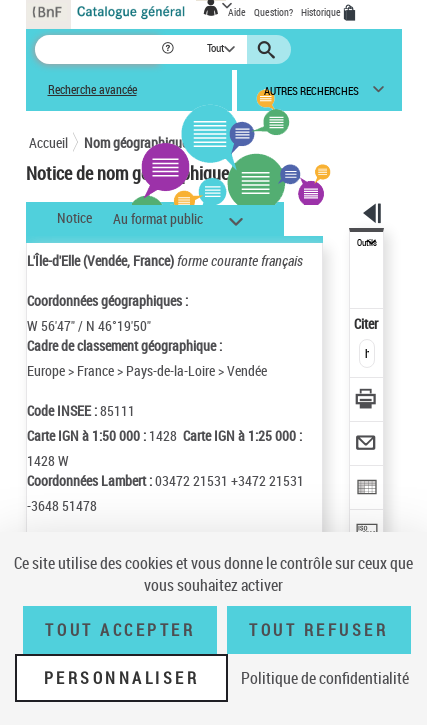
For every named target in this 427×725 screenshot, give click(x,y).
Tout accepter (120, 630)
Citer (367, 323)
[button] (169, 49)
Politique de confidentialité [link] (325, 678)
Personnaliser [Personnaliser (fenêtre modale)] (122, 678)
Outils (367, 243)
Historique (322, 12)
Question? (273, 12)
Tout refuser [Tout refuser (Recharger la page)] (318, 630)
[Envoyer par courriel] (367, 445)
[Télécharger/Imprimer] (367, 401)
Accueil (48, 142)
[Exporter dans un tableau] (367, 489)
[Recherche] (97, 49)
